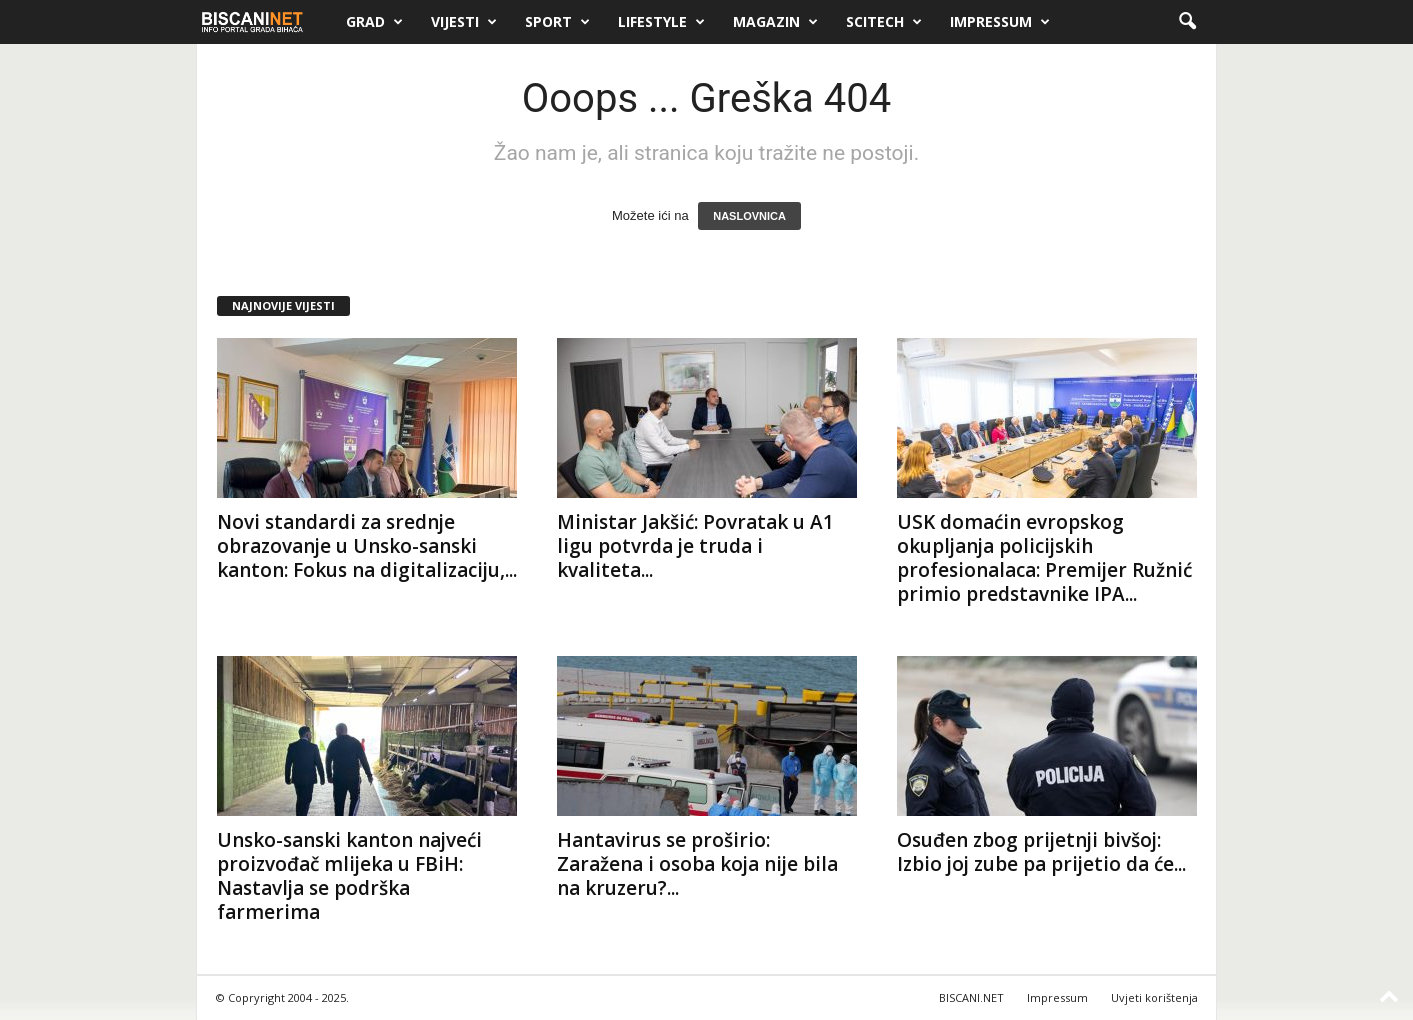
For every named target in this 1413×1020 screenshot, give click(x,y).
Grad (374, 22)
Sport (557, 22)
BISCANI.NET (971, 997)
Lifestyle (661, 22)
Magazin (775, 22)
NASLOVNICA (749, 216)
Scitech (884, 22)
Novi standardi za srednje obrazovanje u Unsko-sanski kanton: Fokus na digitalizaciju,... (367, 546)
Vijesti (464, 22)
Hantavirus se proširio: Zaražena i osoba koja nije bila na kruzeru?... (697, 864)
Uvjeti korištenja (1154, 997)
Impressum (1000, 22)
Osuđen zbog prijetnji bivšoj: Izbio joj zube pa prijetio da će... (1041, 852)
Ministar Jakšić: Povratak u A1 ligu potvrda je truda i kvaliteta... (695, 546)
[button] (1187, 22)
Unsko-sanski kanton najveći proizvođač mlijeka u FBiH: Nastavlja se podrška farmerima (349, 876)
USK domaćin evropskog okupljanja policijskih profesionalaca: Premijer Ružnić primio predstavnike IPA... (1044, 558)
